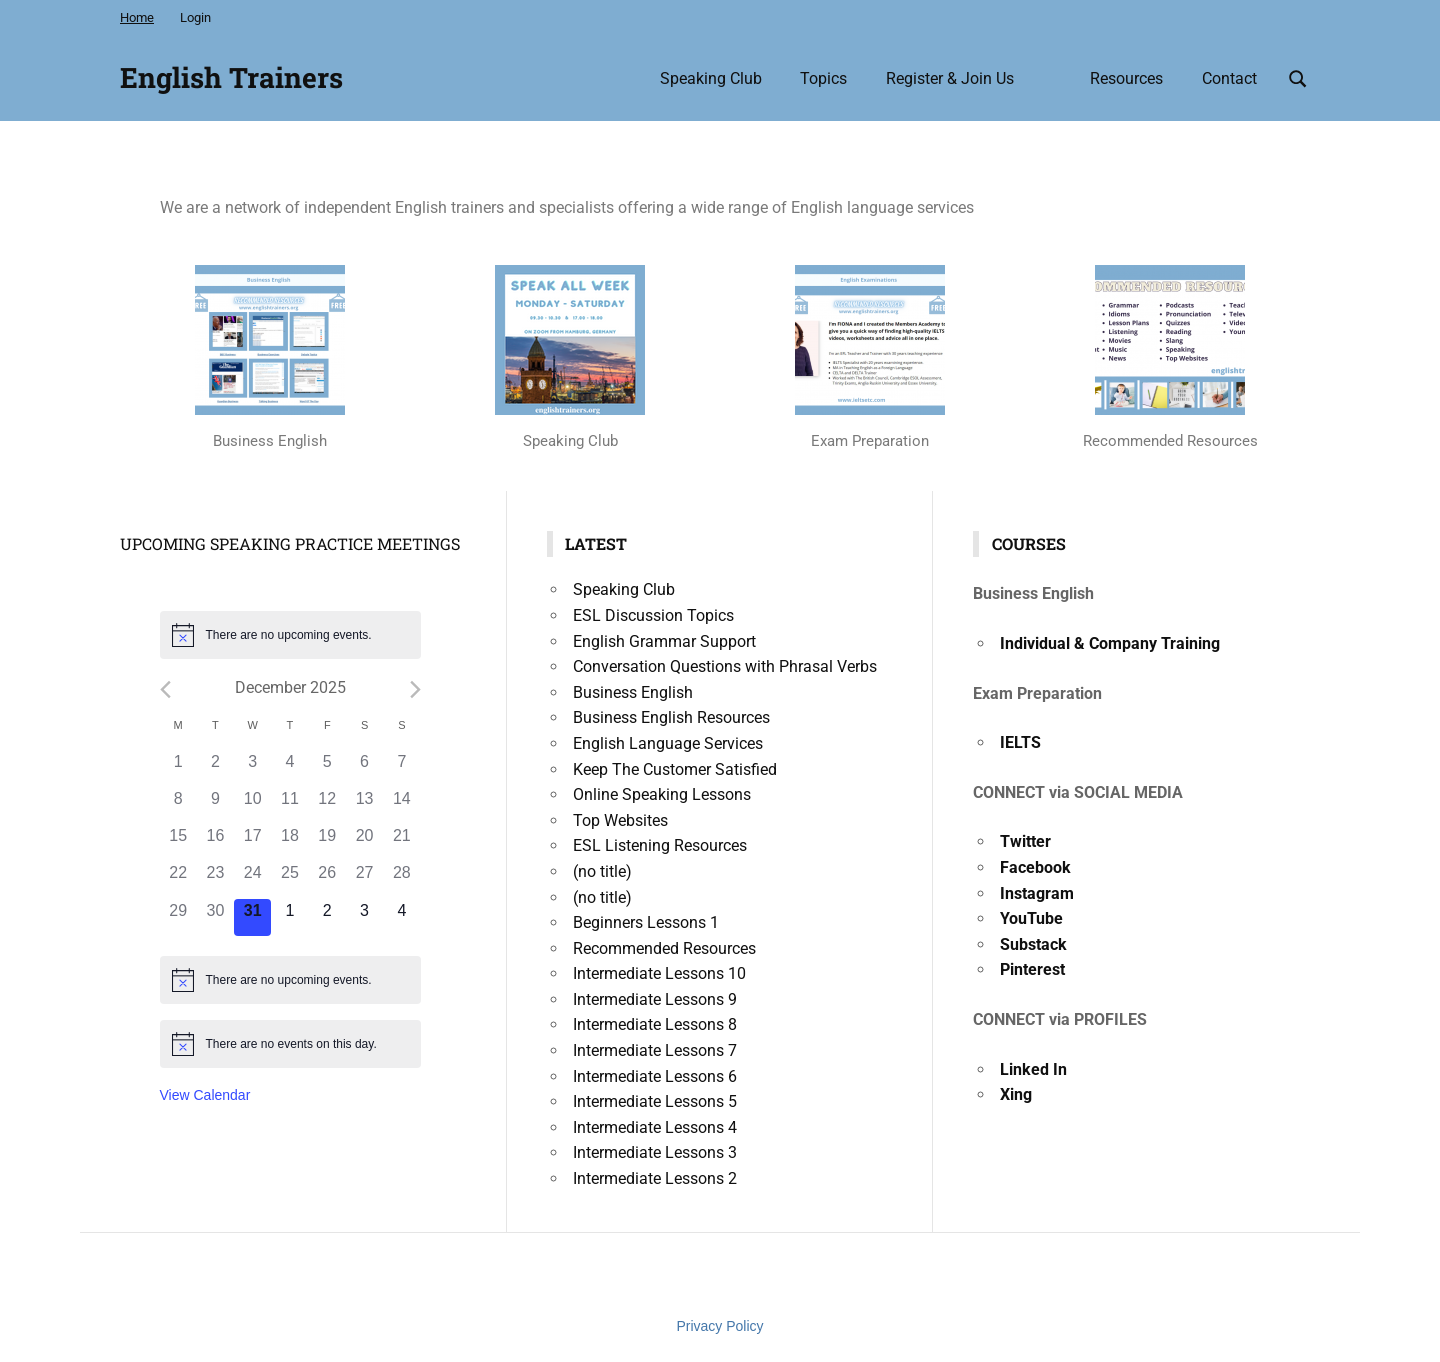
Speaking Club (711, 78)
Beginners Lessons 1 (646, 922)
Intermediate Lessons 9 (655, 999)
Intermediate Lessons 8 (655, 1024)
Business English (633, 692)
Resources (1126, 78)
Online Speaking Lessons (662, 794)
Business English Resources (671, 717)
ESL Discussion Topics (653, 615)
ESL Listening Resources (660, 845)
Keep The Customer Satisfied (675, 769)
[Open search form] (1298, 77)
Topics (823, 78)
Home (137, 17)
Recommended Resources (664, 948)
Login (195, 17)
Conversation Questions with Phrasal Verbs (725, 666)
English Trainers (231, 77)
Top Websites (620, 820)
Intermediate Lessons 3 (655, 1152)
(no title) (602, 871)
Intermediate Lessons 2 (655, 1178)
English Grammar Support (664, 641)
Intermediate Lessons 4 (655, 1127)
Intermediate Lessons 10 (659, 973)
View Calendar (205, 1095)
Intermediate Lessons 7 (655, 1050)
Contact (1229, 78)
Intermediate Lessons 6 (655, 1076)
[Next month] (415, 689)
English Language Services (668, 743)
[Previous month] (165, 689)
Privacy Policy (719, 1326)
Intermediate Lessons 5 (655, 1101)
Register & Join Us (950, 78)
